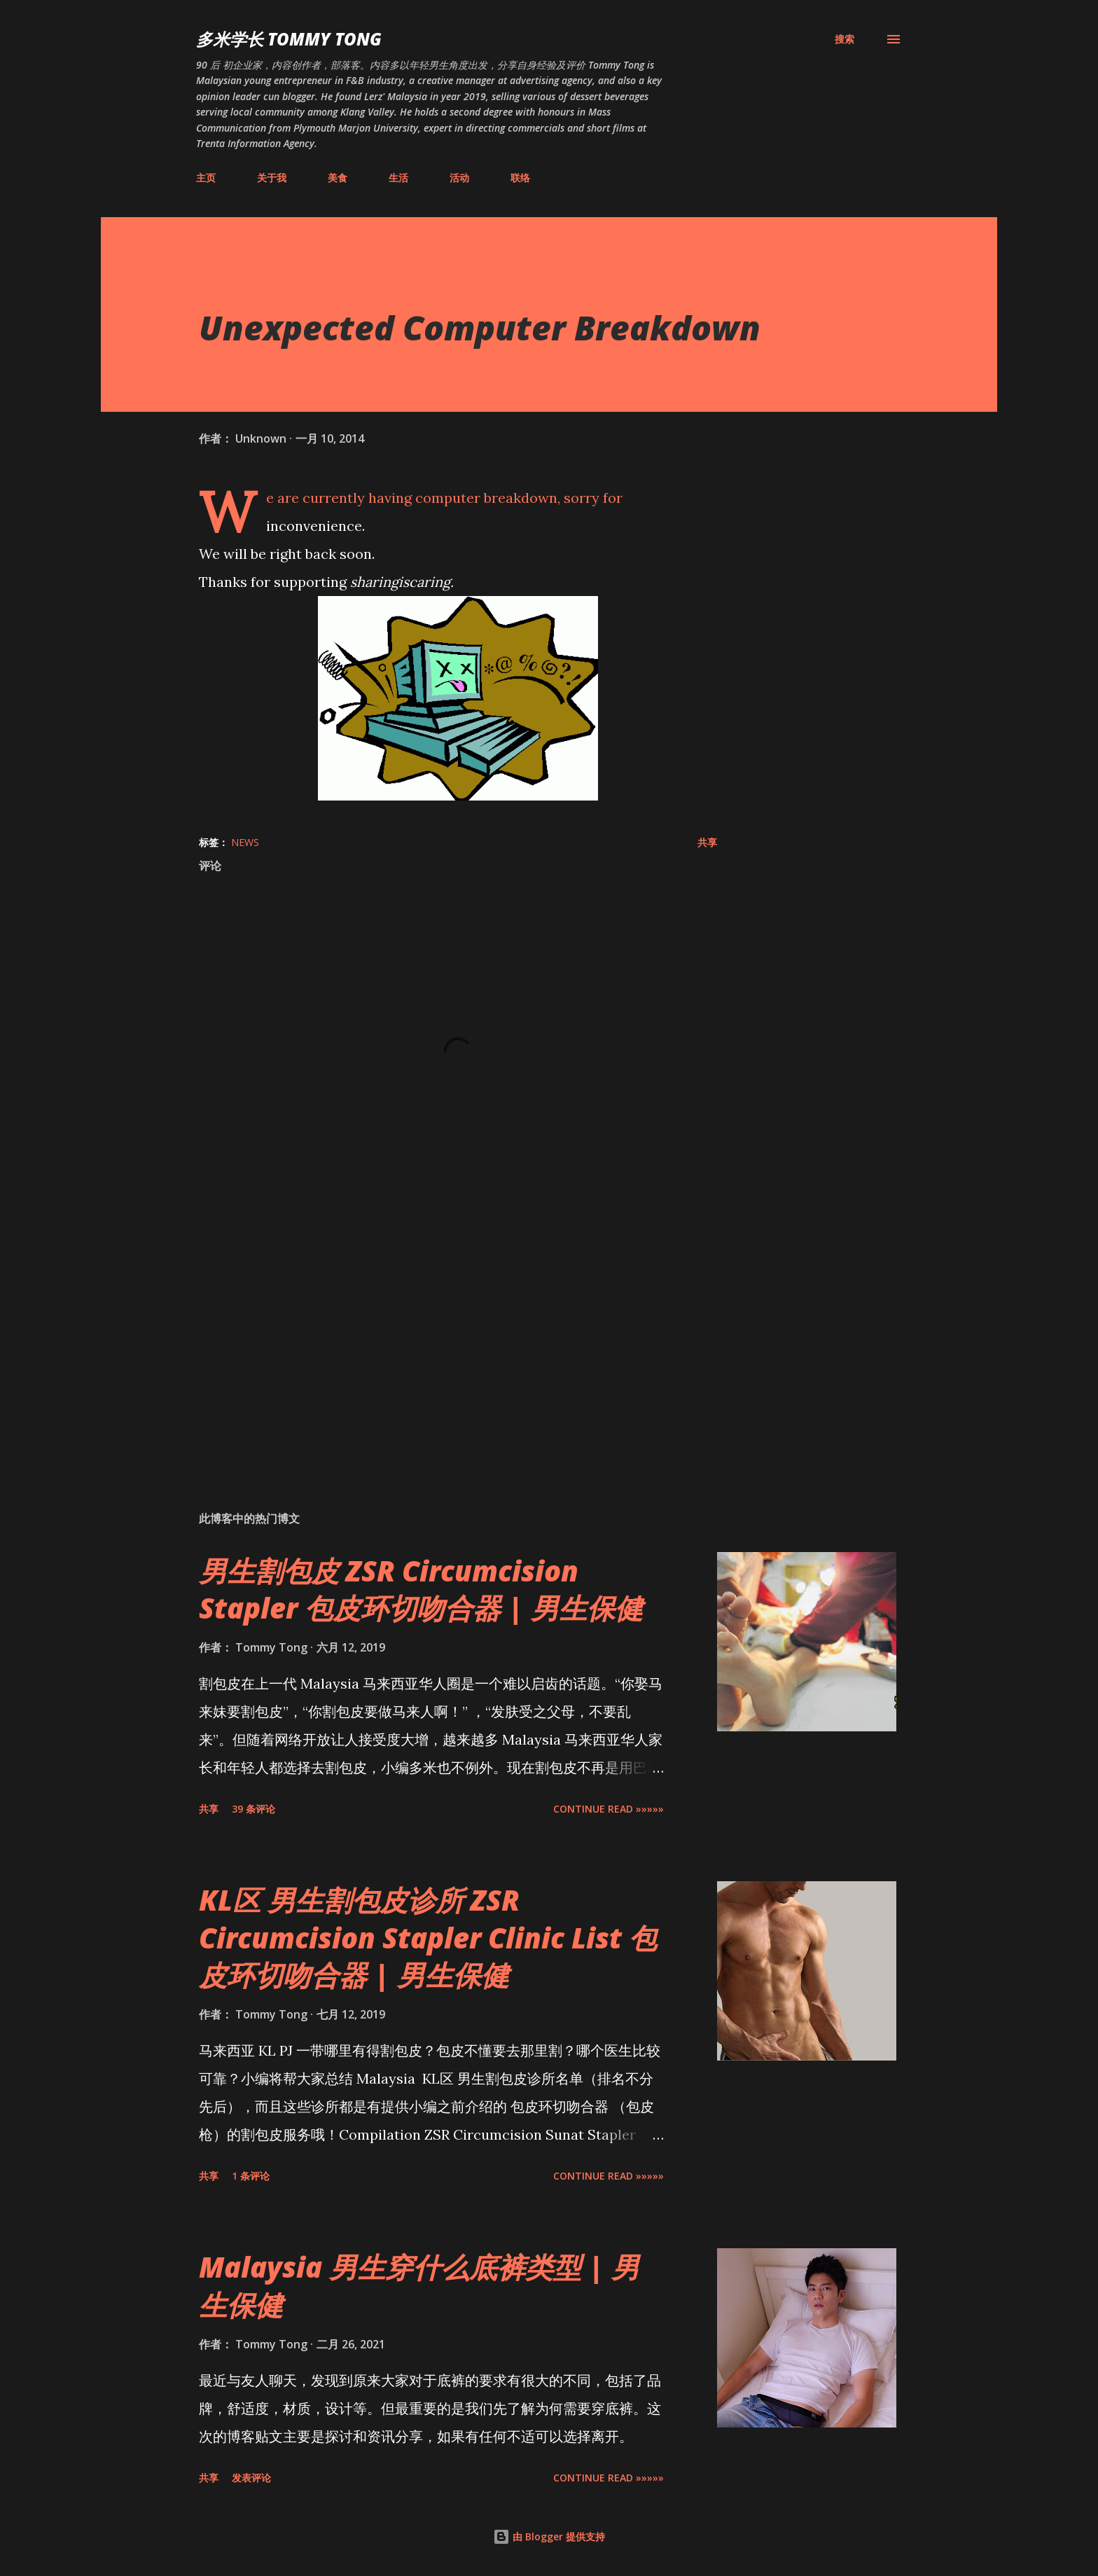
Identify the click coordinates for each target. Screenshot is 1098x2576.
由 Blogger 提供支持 (549, 2536)
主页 (206, 177)
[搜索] (844, 39)
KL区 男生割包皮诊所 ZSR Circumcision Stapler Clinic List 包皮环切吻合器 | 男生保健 (428, 1937)
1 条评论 (251, 2175)
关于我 (271, 177)
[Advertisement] (435, 1336)
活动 (459, 177)
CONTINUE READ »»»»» (608, 1808)
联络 (520, 177)
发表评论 (251, 2477)
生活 (398, 177)
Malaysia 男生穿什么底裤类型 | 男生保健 (419, 2285)
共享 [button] (707, 842)
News (245, 842)
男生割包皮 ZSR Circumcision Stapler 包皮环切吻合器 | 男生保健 (421, 1589)
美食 (337, 177)
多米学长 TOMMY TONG (289, 38)
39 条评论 (253, 1808)
